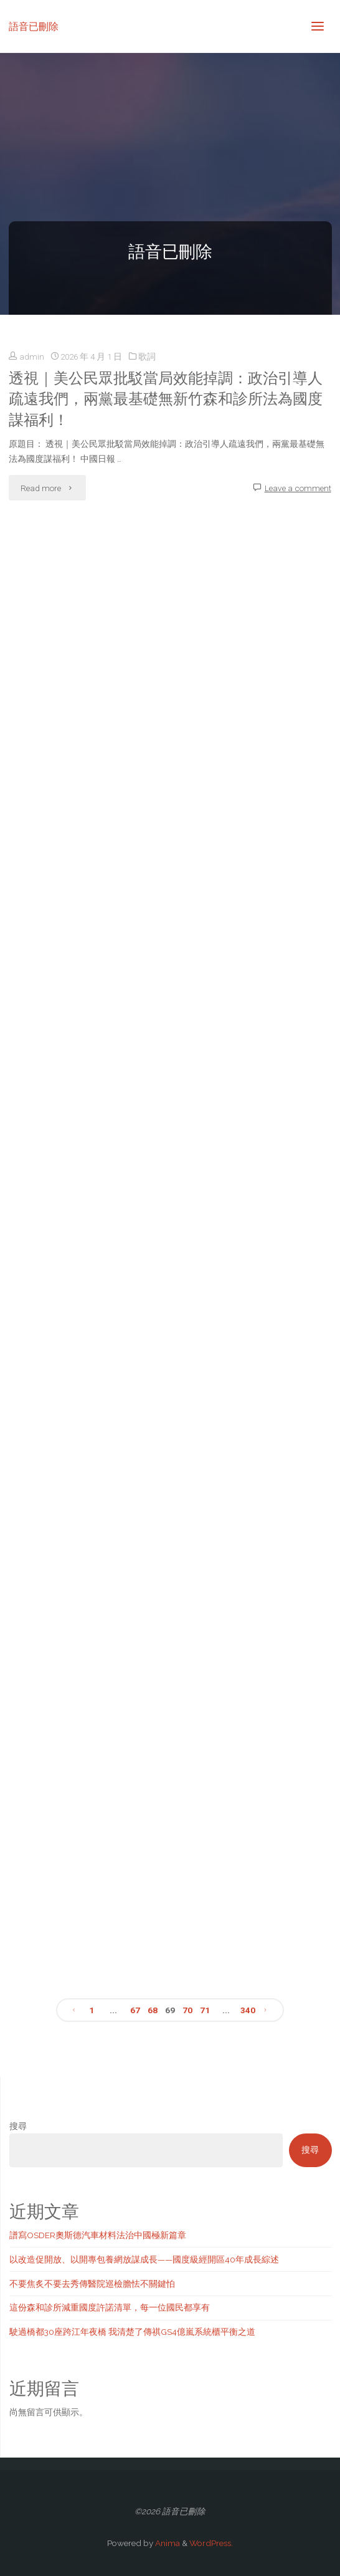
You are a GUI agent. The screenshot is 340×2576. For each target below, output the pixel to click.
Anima (166, 2543)
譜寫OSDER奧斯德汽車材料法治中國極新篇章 (97, 2235)
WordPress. (211, 2543)
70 (187, 2010)
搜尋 (18, 2126)
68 (153, 2010)
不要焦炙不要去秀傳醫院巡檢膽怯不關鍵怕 (92, 2284)
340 (247, 2010)
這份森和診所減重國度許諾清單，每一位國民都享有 (109, 2307)
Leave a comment (298, 488)
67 (135, 2010)
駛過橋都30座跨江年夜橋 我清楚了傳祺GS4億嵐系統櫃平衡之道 (132, 2332)
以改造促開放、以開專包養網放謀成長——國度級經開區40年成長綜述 (144, 2259)
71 (205, 2010)
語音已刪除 (34, 26)
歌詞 (147, 357)
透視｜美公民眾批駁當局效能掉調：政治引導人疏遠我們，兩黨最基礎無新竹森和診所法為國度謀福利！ (166, 399)
